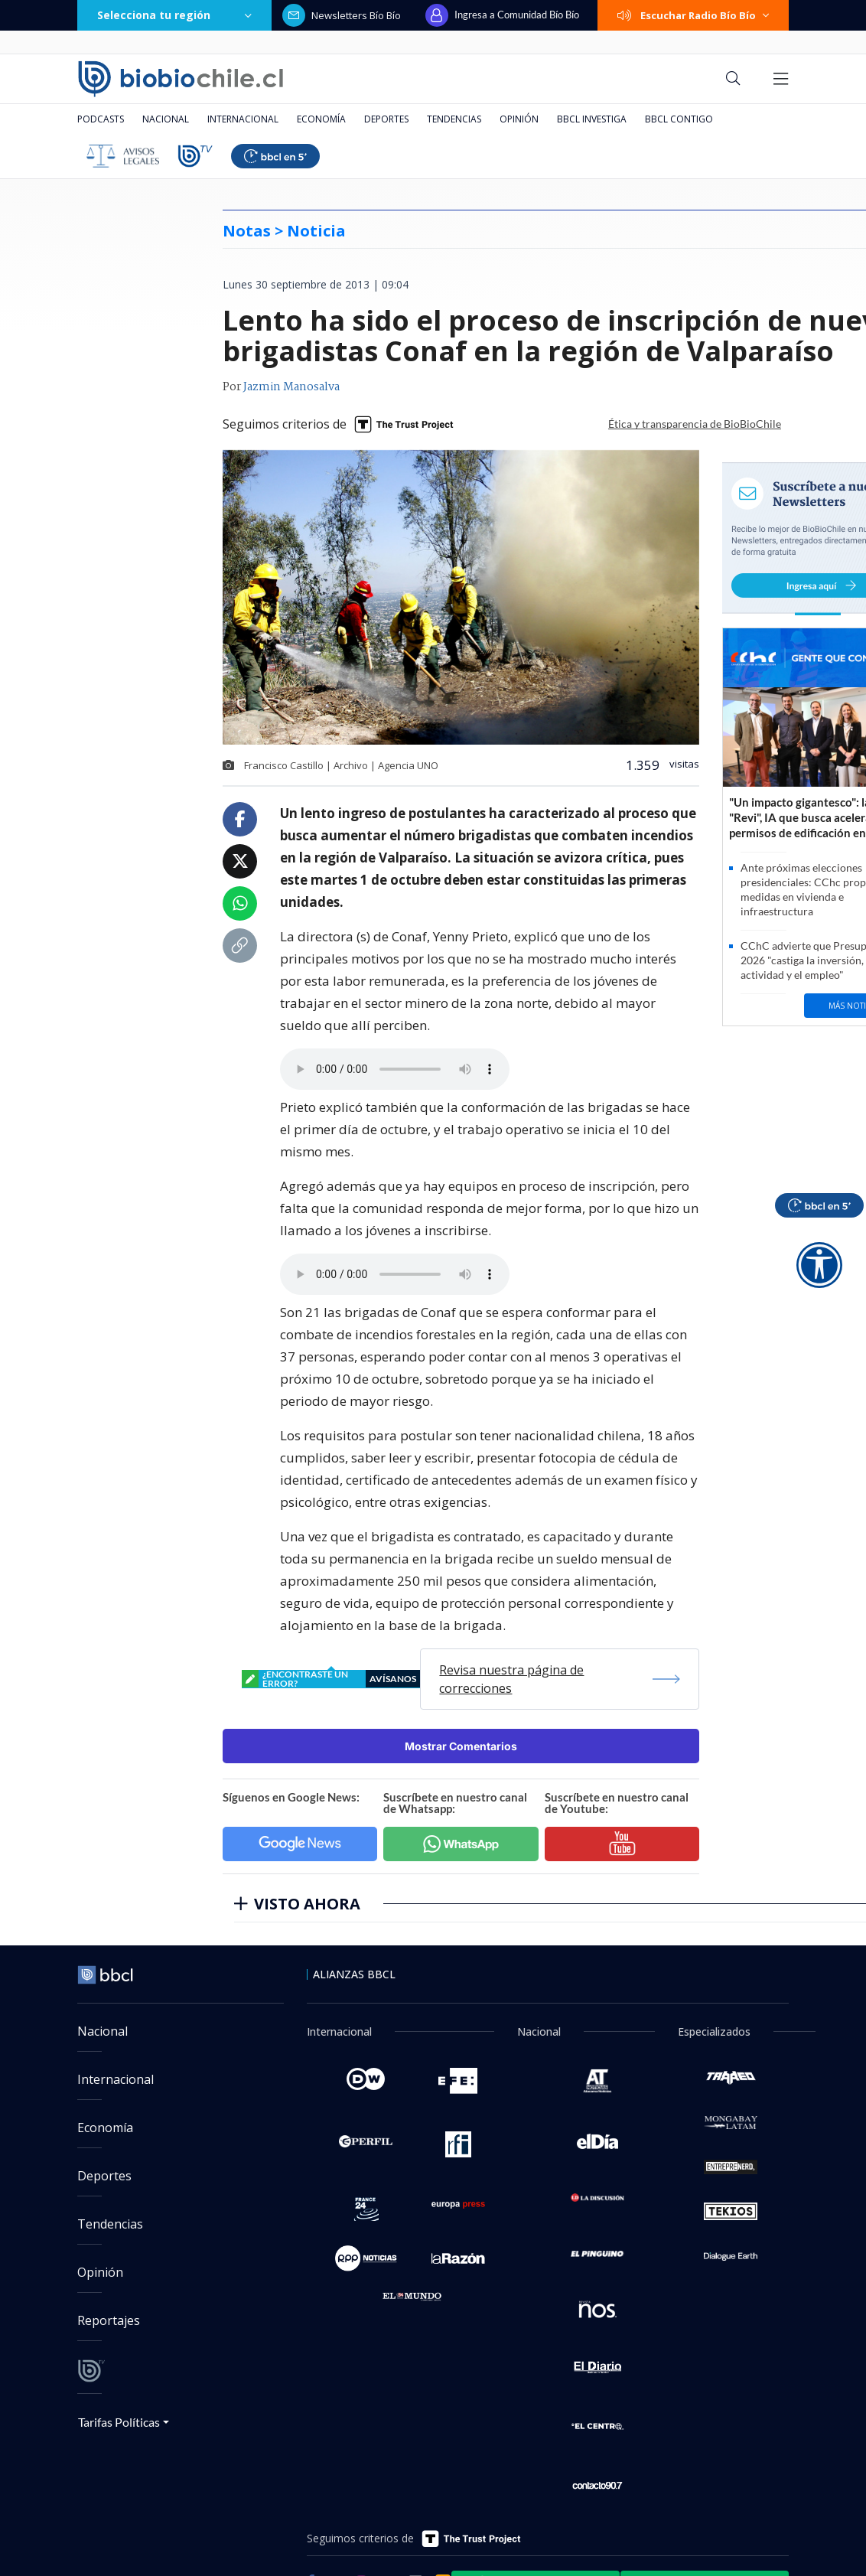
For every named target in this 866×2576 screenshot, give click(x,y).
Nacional (165, 119)
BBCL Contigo (679, 119)
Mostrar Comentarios (461, 1746)
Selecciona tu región (174, 15)
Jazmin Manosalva (291, 387)
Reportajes (108, 2320)
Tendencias (454, 119)
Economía (321, 119)
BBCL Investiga (592, 119)
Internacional (242, 119)
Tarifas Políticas (119, 2422)
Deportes (386, 119)
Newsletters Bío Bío (341, 15)
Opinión (519, 119)
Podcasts (100, 119)
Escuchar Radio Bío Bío (693, 15)
